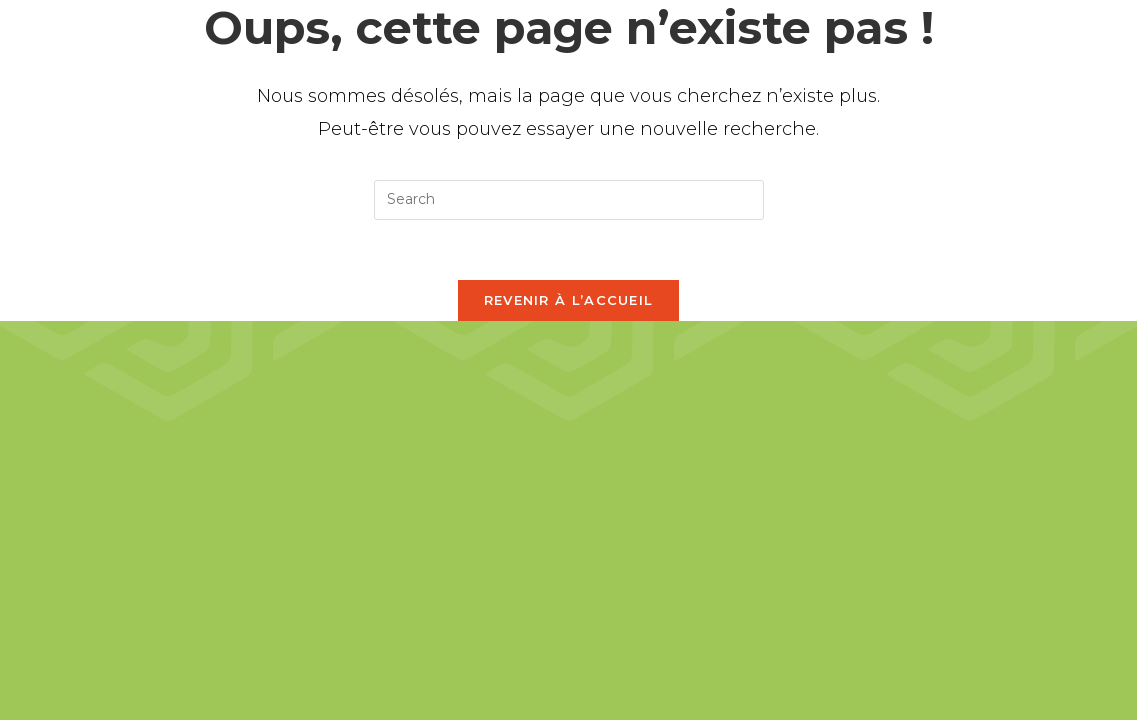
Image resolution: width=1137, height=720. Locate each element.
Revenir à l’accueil (569, 300)
